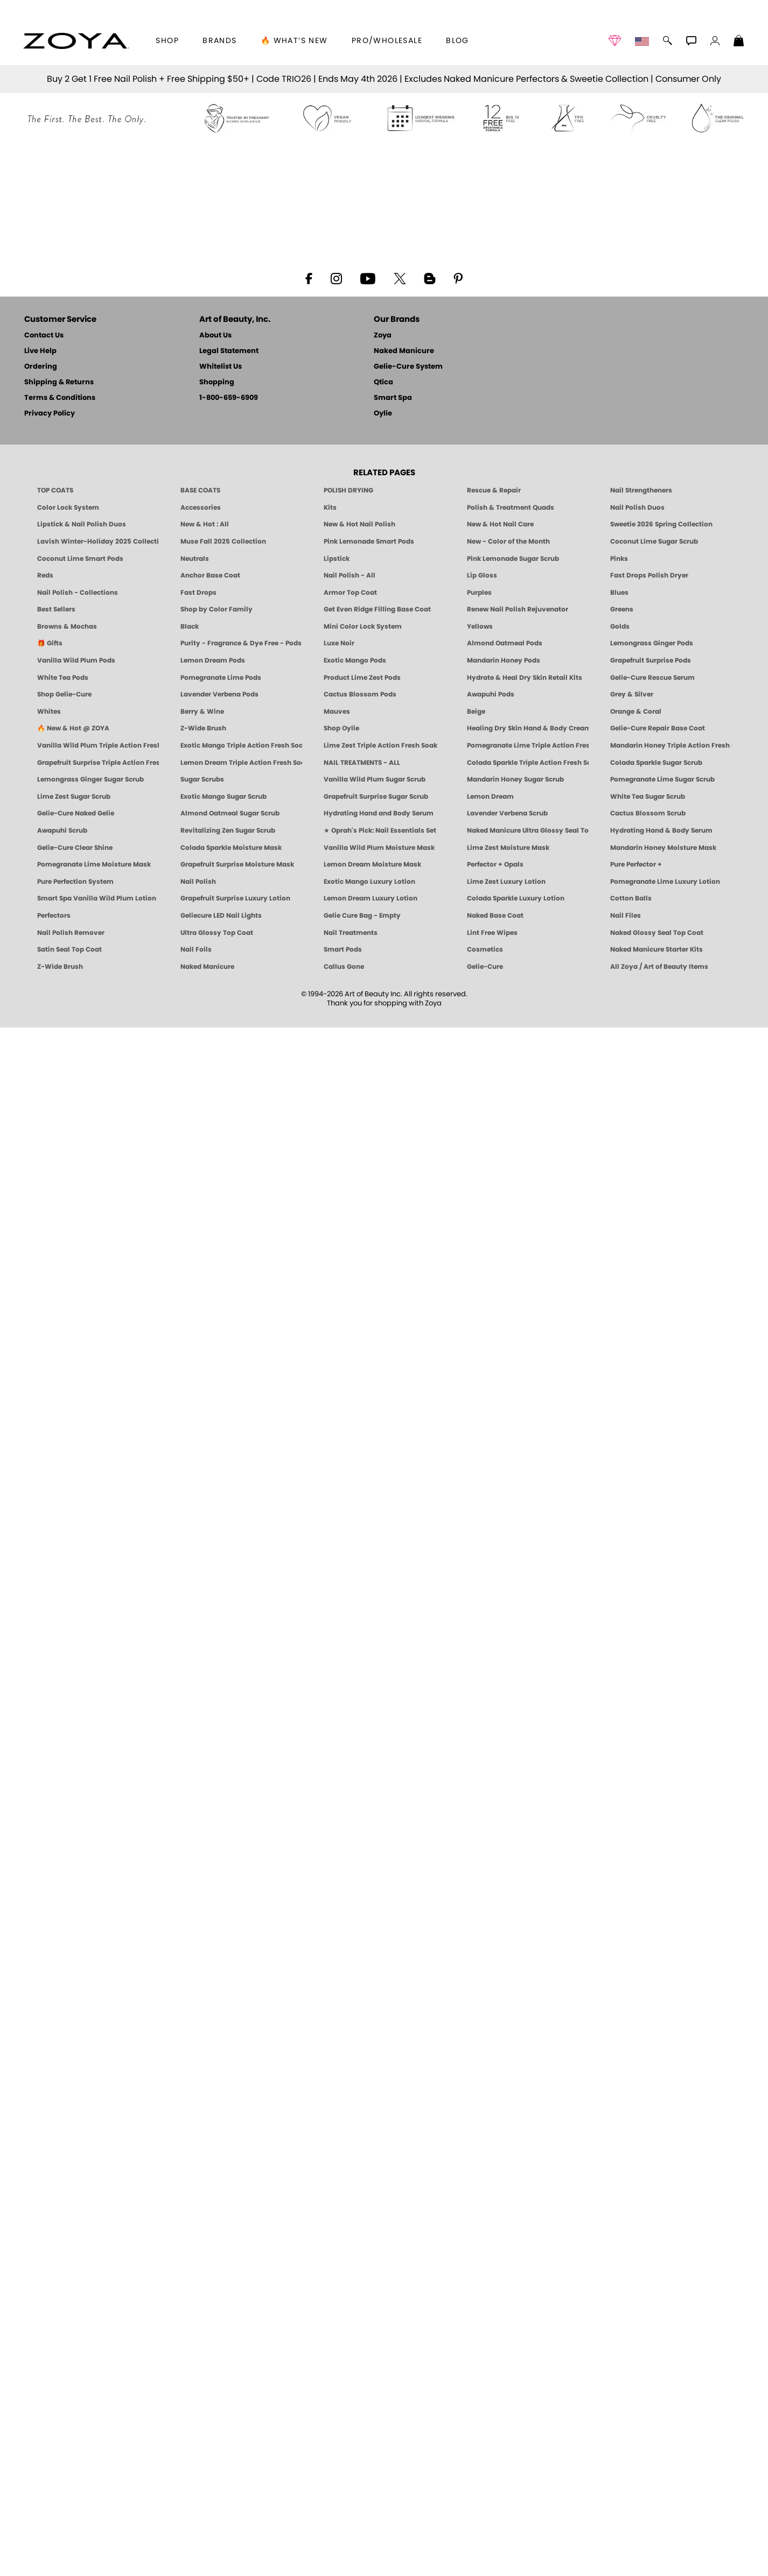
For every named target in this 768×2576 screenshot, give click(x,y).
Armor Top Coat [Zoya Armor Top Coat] (350, 2141)
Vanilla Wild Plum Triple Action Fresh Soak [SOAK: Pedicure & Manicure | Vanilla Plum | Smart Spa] (98, 2294)
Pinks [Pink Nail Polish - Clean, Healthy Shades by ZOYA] (619, 2107)
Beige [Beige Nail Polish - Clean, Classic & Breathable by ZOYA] (476, 2260)
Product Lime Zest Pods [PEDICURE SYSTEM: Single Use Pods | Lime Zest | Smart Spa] (362, 2226)
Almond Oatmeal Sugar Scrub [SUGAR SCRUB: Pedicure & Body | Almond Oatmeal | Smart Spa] (230, 2362)
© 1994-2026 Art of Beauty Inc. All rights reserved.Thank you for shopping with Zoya (384, 2547)
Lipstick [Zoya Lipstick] (337, 2107)
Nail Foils (196, 2498)
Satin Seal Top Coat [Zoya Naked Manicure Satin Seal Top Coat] (69, 2498)
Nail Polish (198, 2430)
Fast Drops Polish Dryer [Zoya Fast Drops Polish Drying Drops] (649, 2124)
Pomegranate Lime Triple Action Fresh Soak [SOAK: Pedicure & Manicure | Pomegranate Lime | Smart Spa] (528, 2294)
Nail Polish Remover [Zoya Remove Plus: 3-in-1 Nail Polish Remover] (70, 2481)
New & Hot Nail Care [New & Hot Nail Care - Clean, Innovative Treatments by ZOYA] (500, 2073)
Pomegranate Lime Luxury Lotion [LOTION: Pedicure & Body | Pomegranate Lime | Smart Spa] (665, 2430)
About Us (215, 1884)
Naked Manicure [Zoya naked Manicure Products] (207, 2515)
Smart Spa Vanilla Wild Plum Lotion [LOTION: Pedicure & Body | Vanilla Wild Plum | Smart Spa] (96, 2447)
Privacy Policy (49, 1962)
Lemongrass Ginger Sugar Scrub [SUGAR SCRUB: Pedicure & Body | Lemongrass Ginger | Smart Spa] (90, 2328)
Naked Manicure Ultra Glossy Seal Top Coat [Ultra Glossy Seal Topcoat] (528, 2379)
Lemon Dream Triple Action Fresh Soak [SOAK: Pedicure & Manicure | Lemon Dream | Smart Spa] (241, 2311)
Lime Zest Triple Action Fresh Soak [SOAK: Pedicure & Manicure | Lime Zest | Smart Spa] (380, 2294)
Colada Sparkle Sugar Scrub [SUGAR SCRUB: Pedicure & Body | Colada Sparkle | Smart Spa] (656, 2311)
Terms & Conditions (59, 1946)
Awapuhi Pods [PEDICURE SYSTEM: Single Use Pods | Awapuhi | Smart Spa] (490, 2243)
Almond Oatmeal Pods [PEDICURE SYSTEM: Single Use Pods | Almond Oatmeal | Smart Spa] (504, 2192)
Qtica (383, 1930)
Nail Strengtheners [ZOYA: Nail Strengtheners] (641, 2039)
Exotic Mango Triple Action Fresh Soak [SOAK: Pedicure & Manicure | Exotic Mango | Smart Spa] (241, 2294)
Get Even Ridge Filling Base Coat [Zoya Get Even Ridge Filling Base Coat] (377, 2158)
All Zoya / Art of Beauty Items (659, 2515)
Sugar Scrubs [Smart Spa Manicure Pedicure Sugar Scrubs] (202, 2328)
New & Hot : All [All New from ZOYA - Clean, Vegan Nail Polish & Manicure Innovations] (204, 2073)
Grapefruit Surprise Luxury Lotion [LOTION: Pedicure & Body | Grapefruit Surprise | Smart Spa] (235, 2447)
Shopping (216, 1930)
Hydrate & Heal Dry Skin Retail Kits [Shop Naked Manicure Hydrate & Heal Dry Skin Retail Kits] (524, 2226)
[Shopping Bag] (739, 42)
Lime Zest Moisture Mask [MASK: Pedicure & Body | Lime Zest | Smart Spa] (508, 2396)
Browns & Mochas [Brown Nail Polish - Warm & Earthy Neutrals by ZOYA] (67, 2175)
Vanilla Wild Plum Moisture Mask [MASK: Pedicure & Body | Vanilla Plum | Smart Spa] (379, 2396)
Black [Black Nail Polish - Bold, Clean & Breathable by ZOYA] (189, 2175)
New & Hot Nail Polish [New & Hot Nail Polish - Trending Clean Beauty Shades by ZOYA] (359, 2073)
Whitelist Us (220, 1915)
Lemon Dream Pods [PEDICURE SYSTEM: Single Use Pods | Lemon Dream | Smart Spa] (212, 2209)
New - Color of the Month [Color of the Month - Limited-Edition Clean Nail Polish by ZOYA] (508, 2090)
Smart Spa (393, 1946)
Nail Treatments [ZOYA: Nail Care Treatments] (351, 2481)
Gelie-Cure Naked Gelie (75, 2362)
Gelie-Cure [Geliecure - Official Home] (485, 2515)
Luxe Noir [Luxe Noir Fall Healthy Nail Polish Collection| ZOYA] (339, 2192)
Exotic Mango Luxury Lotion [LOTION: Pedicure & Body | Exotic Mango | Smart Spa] (369, 2430)
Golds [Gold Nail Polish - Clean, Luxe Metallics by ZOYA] (620, 2175)
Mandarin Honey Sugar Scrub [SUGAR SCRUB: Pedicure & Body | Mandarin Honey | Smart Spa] (515, 2328)
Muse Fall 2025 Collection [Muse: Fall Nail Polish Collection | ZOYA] (223, 2090)
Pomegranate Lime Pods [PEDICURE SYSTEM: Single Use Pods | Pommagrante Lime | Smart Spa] (220, 2226)
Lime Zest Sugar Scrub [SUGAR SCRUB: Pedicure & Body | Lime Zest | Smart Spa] (73, 2345)
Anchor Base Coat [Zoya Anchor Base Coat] (210, 2124)
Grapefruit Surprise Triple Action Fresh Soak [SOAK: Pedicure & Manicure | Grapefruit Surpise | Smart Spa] (98, 2311)
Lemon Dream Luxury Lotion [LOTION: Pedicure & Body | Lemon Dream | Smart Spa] (370, 2447)
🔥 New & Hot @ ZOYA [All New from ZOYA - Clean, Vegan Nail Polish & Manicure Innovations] (73, 2277)
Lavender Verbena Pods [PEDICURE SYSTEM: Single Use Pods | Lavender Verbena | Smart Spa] (219, 2243)
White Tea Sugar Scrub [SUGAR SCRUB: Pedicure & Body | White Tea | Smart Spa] (647, 2345)
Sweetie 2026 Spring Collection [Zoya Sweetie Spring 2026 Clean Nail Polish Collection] (661, 2073)
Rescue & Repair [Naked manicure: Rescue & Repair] (494, 2039)
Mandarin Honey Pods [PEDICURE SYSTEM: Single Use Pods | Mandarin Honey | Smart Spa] (503, 2209)
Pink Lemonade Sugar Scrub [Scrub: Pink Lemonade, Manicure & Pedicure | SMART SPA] (513, 2107)
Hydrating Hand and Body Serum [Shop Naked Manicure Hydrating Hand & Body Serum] (379, 2362)
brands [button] (219, 41)
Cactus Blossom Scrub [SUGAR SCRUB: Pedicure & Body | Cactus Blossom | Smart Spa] (648, 2362)
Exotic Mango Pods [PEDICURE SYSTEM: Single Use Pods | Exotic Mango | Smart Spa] (355, 2209)
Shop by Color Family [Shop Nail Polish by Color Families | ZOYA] (216, 2158)
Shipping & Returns (59, 1930)
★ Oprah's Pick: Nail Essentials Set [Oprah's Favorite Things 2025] (380, 2379)
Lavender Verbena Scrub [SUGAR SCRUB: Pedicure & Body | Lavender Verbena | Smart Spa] (507, 2362)
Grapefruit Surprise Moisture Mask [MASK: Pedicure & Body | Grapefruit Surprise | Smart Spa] (237, 2413)
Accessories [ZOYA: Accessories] (200, 2056)
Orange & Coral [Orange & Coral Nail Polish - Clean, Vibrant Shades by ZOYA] (635, 2260)
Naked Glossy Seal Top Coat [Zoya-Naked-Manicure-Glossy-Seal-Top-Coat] (656, 2481)
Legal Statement (229, 1899)
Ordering (40, 1915)
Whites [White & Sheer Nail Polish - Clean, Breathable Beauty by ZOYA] (49, 2260)
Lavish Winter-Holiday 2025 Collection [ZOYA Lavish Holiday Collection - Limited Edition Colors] (98, 2090)
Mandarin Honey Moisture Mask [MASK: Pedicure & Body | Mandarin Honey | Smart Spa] (663, 2396)
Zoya (383, 1884)
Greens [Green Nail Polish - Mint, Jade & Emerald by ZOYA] (621, 2158)
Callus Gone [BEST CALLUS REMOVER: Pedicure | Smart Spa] (344, 2515)
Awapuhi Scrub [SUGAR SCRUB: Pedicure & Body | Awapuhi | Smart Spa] (62, 2379)
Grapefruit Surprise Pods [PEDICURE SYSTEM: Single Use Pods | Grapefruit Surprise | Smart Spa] (650, 2209)
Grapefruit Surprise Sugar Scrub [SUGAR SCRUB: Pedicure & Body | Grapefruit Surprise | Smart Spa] (376, 2345)
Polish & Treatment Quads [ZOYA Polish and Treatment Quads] (510, 2056)
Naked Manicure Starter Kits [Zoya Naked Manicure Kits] (656, 2498)
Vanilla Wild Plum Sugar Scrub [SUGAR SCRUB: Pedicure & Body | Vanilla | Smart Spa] (374, 2328)
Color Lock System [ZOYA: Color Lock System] (68, 2056)
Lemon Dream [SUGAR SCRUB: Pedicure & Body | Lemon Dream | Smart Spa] (490, 2345)
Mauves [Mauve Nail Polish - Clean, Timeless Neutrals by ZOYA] (337, 2260)
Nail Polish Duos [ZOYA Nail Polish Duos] (637, 2056)
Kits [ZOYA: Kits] (330, 2056)
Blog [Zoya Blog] (457, 41)
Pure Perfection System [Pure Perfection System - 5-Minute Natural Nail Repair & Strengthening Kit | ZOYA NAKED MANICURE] (75, 2430)
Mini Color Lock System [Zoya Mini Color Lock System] (363, 2175)
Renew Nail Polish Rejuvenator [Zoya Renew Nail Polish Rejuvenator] (517, 2158)
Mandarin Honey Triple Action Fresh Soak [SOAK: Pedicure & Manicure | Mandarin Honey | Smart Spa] (671, 2294)
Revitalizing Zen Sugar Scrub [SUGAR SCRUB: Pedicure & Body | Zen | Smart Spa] (227, 2379)
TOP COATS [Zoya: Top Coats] (55, 2039)
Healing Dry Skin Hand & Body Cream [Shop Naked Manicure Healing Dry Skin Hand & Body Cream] (528, 2277)
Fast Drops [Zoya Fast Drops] (198, 2141)
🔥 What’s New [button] (294, 41)
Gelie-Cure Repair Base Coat (657, 2277)
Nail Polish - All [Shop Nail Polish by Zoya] (349, 2124)
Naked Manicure (404, 1899)
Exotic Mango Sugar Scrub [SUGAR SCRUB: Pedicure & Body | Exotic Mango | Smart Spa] (223, 2345)
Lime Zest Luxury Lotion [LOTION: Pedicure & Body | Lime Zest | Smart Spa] (506, 2430)
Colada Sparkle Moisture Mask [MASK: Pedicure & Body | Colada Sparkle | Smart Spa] (231, 2396)
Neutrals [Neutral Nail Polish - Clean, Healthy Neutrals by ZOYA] (194, 2107)
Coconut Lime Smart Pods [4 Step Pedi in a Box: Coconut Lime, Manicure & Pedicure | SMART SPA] (80, 2107)
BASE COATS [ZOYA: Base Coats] (200, 2039)
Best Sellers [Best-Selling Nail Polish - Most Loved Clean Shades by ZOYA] (56, 2158)
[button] (76, 41)
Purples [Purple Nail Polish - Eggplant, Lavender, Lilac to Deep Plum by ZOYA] (479, 2141)
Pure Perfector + (636, 2413)
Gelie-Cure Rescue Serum (652, 2226)
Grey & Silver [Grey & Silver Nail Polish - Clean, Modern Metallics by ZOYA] (631, 2243)
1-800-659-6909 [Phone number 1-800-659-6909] (228, 1946)
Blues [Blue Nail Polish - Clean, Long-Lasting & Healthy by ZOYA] (619, 2141)
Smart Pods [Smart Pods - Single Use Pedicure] (343, 2498)
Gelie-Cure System (408, 1915)
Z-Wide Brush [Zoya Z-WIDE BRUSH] (60, 2515)
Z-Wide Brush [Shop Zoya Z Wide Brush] (203, 2277)
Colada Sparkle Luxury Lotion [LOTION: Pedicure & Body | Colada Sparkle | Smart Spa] (515, 2447)
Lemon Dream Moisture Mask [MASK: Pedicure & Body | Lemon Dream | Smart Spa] (372, 2413)
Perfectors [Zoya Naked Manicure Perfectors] (54, 2464)
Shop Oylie (341, 2277)
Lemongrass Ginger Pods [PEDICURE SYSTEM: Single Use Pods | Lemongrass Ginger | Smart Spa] (651, 2192)
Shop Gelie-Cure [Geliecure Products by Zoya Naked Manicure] (64, 2243)
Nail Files (625, 2464)
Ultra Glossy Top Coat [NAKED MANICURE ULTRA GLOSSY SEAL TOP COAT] (216, 2481)
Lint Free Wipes (492, 2481)
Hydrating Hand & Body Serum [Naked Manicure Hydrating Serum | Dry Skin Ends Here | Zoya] (661, 2379)
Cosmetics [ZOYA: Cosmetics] (485, 2498)
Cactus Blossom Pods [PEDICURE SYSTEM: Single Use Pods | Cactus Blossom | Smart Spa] (360, 2243)
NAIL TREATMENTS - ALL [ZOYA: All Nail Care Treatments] (362, 2311)
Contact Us (44, 1884)
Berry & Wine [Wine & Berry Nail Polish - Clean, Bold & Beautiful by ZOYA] (202, 2260)
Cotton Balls (631, 2447)
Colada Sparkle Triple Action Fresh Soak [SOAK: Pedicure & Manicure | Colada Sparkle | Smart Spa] (528, 2311)
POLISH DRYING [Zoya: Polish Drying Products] (348, 2039)
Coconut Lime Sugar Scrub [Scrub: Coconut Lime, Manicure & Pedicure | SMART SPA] (654, 2090)
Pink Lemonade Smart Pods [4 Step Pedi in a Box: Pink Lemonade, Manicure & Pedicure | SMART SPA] (369, 2090)
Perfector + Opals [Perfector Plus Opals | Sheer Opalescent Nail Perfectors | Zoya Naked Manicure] (495, 2413)
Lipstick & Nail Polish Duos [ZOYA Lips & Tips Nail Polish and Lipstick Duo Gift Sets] (81, 2073)
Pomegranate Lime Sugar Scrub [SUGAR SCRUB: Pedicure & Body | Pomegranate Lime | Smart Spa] (662, 2328)
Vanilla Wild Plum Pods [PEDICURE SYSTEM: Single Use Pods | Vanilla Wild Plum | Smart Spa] (76, 2209)
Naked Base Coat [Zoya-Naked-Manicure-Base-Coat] (495, 2464)
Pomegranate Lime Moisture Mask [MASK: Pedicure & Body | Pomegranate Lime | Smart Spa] (94, 2413)
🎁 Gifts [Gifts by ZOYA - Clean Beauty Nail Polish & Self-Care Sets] (49, 2192)
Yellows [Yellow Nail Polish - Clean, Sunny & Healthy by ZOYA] (480, 2175)
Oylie (383, 1962)
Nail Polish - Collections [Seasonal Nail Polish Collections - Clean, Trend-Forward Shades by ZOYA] (77, 2141)
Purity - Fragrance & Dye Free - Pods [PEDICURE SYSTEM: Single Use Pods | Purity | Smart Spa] (241, 2192)
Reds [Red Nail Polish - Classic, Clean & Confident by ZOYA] (45, 2124)
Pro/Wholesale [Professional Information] (387, 41)
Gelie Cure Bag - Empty (362, 2464)
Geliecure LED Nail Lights (221, 2464)
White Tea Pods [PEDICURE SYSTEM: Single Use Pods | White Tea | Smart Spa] (62, 2226)
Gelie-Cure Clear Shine (75, 2396)
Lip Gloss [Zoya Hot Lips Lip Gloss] (482, 2124)
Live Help (40, 1899)
